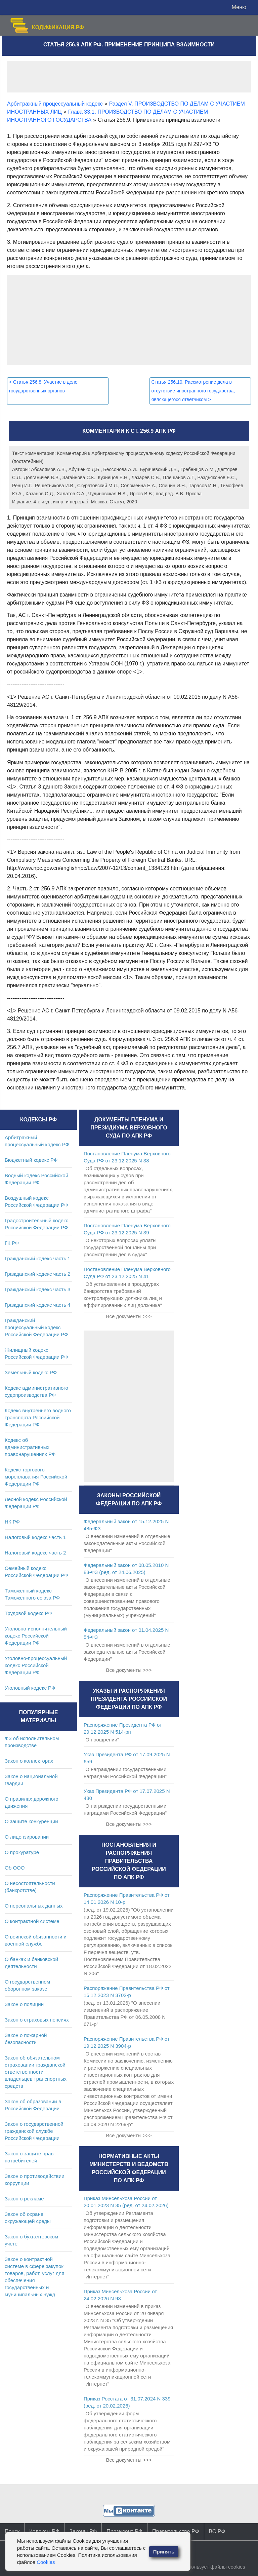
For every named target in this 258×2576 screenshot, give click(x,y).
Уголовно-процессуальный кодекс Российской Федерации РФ (36, 1665)
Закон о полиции (24, 2004)
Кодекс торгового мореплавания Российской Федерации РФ (36, 1477)
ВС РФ (217, 2531)
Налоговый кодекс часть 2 (35, 1552)
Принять (164, 2551)
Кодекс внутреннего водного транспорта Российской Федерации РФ (38, 1417)
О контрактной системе (32, 1921)
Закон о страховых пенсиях (37, 2020)
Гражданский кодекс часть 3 (37, 1289)
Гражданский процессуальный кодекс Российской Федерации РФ (36, 1327)
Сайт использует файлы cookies (207, 2567)
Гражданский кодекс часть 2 (37, 1274)
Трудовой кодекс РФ (28, 1613)
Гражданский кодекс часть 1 (37, 1258)
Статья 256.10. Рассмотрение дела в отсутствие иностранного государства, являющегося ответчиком (193, 390)
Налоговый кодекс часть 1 (35, 1537)
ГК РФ (12, 1243)
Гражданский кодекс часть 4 (37, 1305)
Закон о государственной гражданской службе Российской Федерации (34, 2131)
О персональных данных (34, 1906)
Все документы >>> (129, 1316)
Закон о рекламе (24, 2198)
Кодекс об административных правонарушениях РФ (30, 1447)
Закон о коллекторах (29, 1761)
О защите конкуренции (31, 1821)
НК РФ (12, 1522)
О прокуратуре (22, 1852)
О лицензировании (27, 1837)
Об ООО (15, 1868)
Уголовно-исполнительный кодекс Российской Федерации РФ (36, 1636)
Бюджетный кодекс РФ (31, 1160)
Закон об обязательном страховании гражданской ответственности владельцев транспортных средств (36, 2072)
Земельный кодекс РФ (31, 1372)
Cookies (46, 2562)
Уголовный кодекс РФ (30, 1688)
